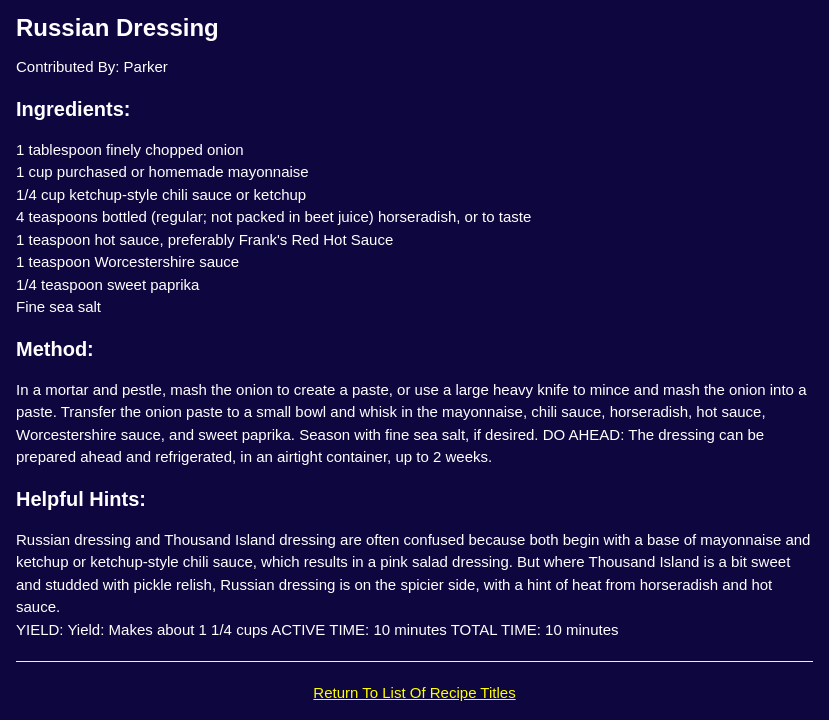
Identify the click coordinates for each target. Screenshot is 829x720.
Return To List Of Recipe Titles (414, 692)
